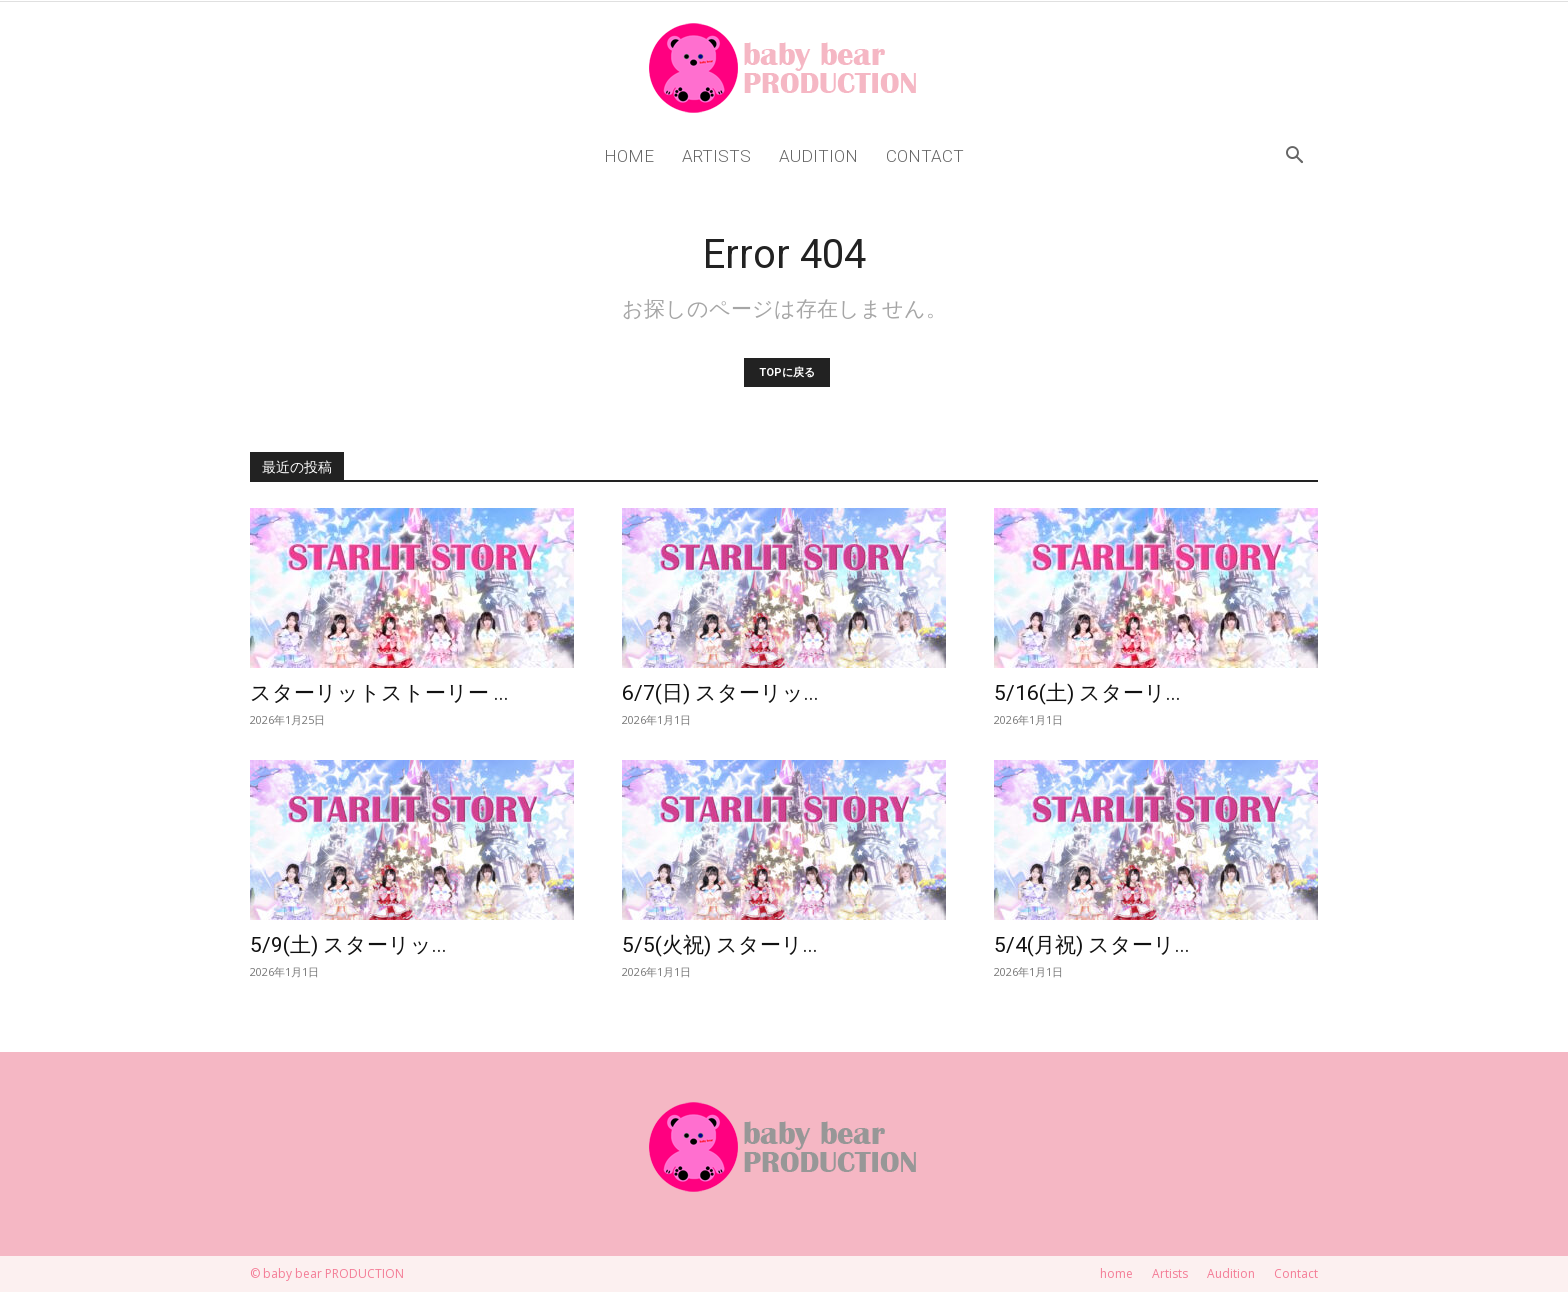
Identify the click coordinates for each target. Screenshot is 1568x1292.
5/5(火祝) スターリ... (720, 945)
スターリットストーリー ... (379, 693)
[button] (1294, 157)
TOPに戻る (787, 372)
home (629, 156)
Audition (818, 156)
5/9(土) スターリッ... (348, 945)
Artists (716, 156)
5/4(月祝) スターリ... (1092, 945)
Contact (925, 156)
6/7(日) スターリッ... (720, 693)
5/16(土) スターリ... (1087, 693)
